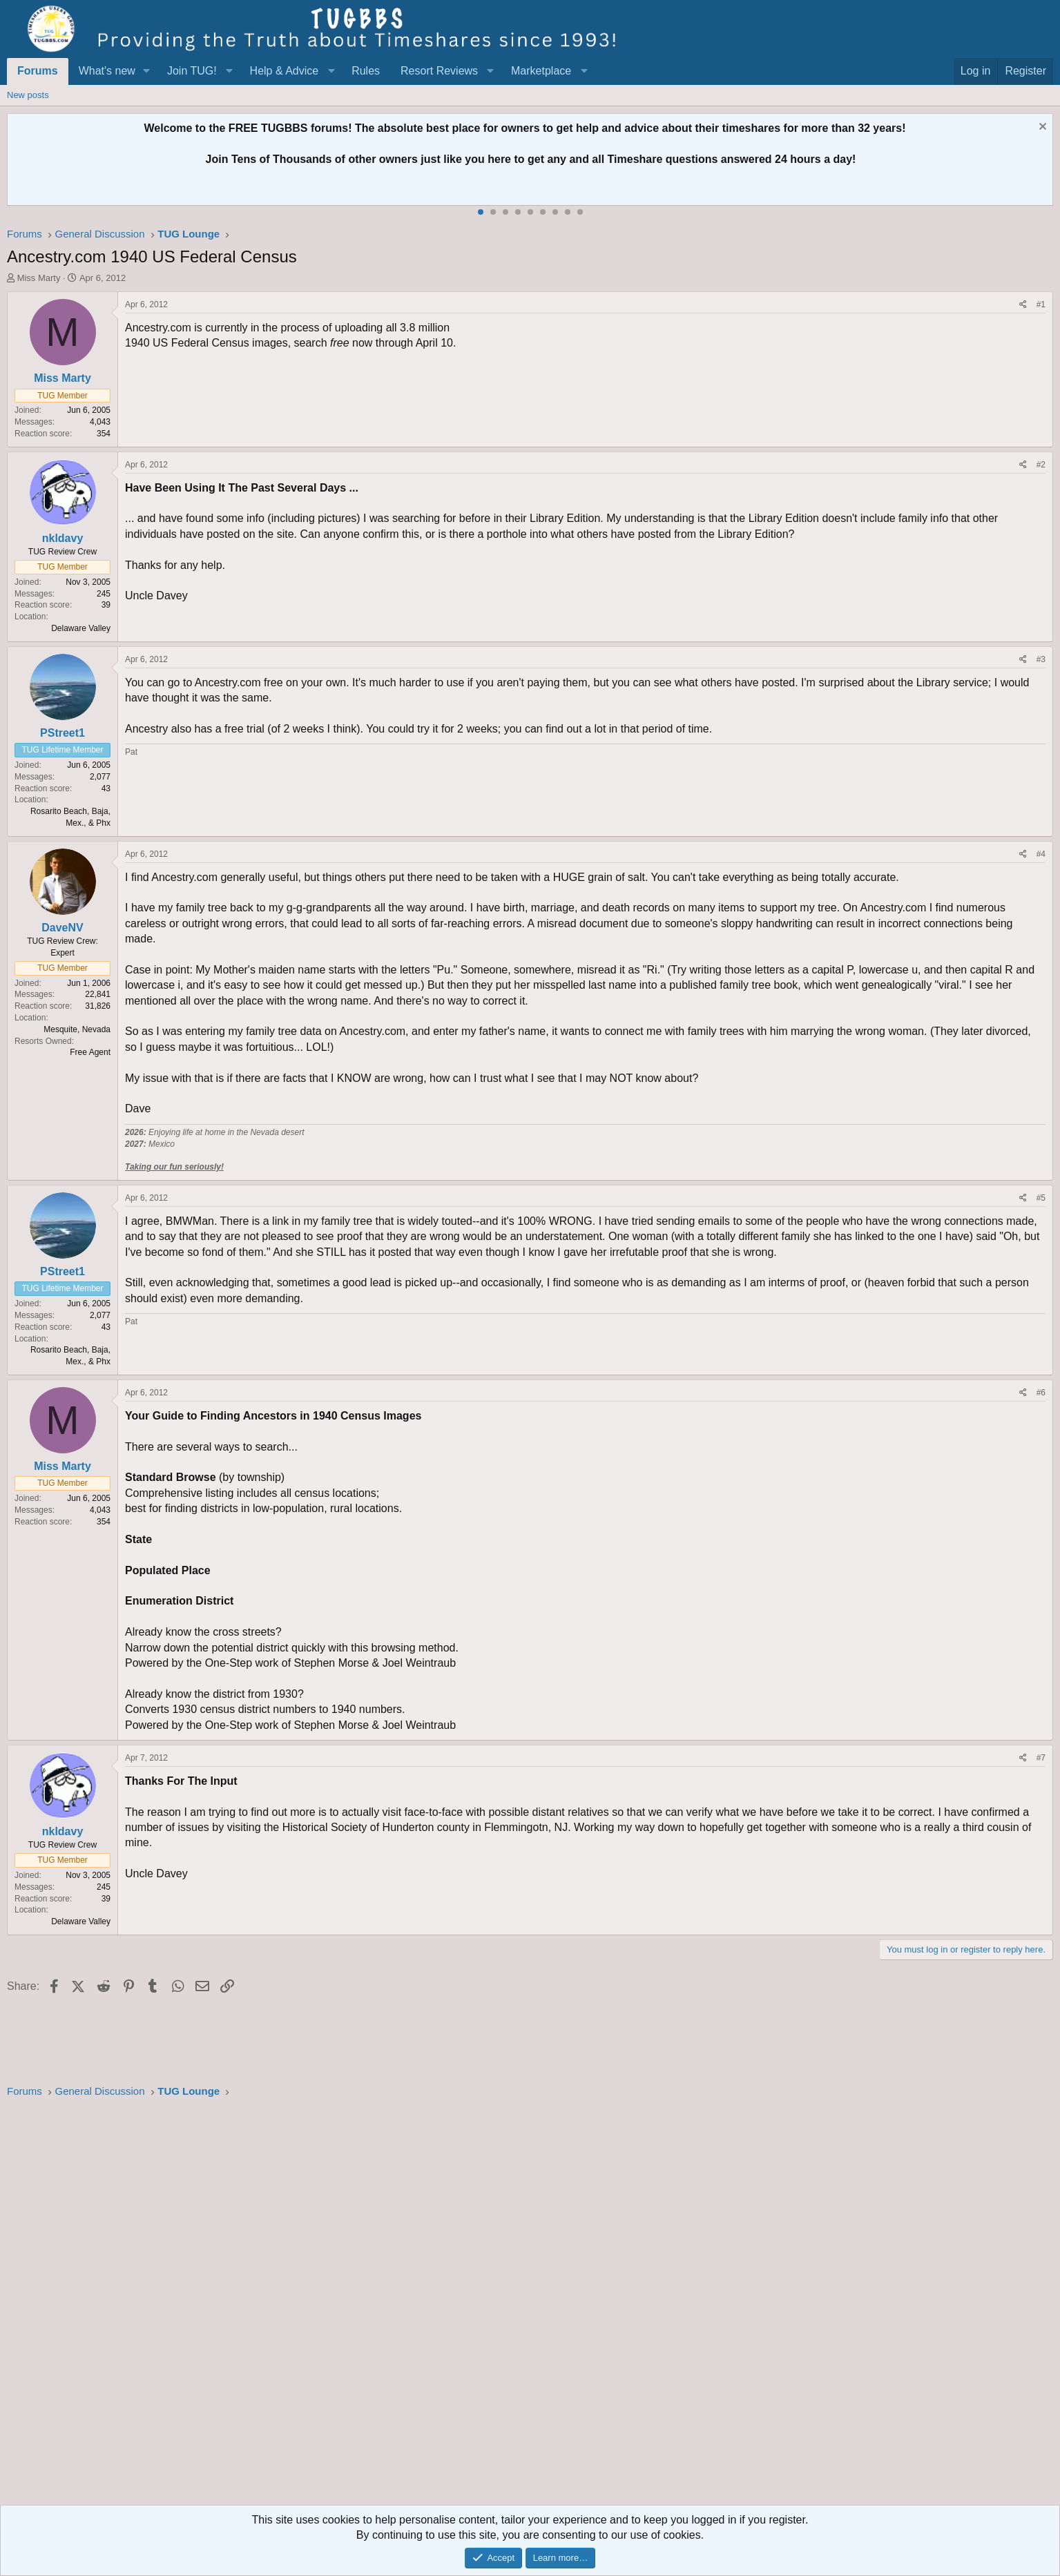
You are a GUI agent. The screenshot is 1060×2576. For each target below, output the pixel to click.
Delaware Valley (80, 628)
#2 (1041, 464)
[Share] (1023, 305)
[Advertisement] (421, 2306)
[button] (147, 71)
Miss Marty (39, 278)
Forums (37, 71)
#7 (1041, 1758)
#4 (1041, 854)
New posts (28, 95)
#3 (1041, 659)
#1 (1041, 304)
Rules (365, 71)
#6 (1041, 1392)
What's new (107, 71)
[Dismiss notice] (1041, 128)
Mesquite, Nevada (77, 1029)
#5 (1041, 1198)
